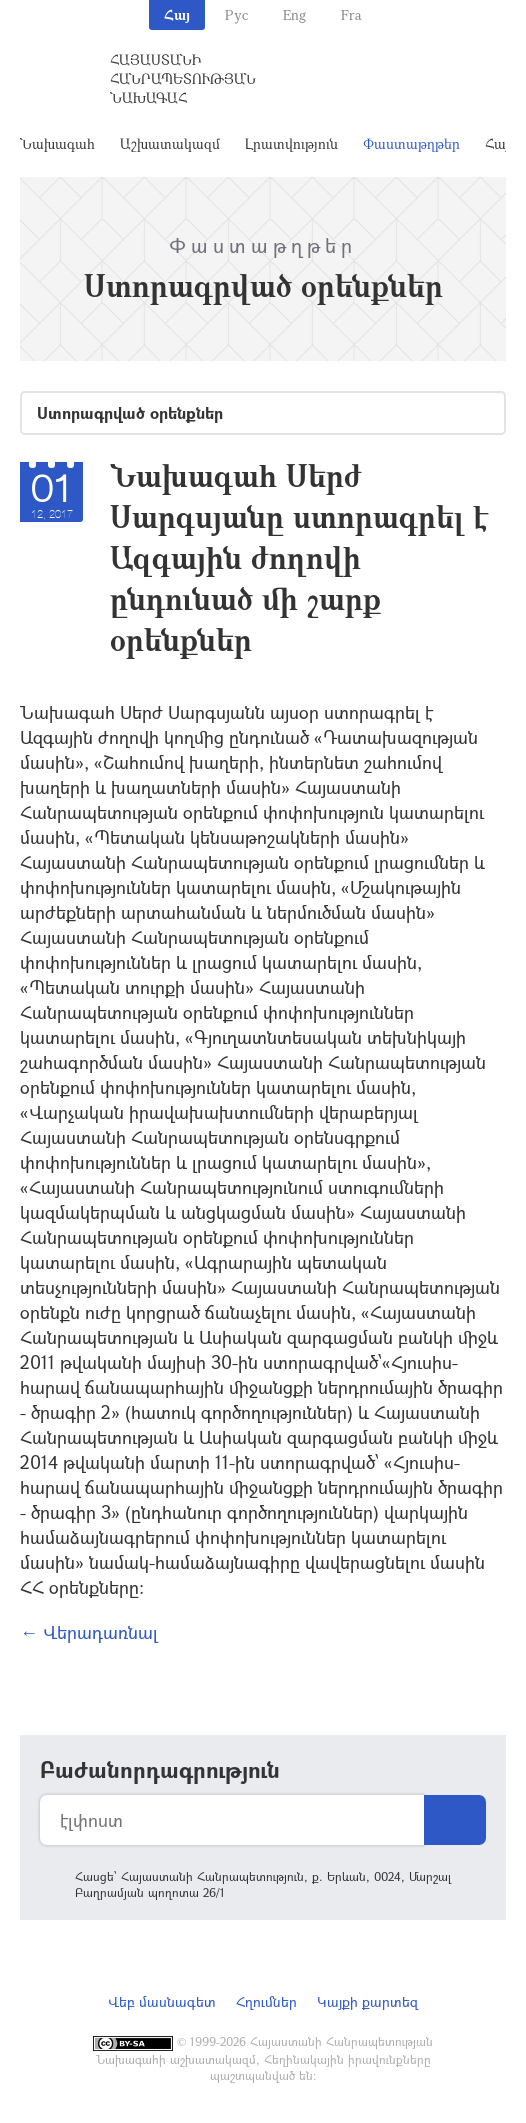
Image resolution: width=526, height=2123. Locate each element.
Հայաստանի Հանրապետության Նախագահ (183, 78)
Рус (236, 14)
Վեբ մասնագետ (162, 2001)
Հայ (177, 14)
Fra (351, 14)
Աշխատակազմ (170, 143)
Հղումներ (266, 2001)
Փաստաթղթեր (411, 143)
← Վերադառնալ (89, 1632)
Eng (294, 14)
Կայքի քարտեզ (367, 2001)
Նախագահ (57, 143)
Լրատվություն (291, 143)
